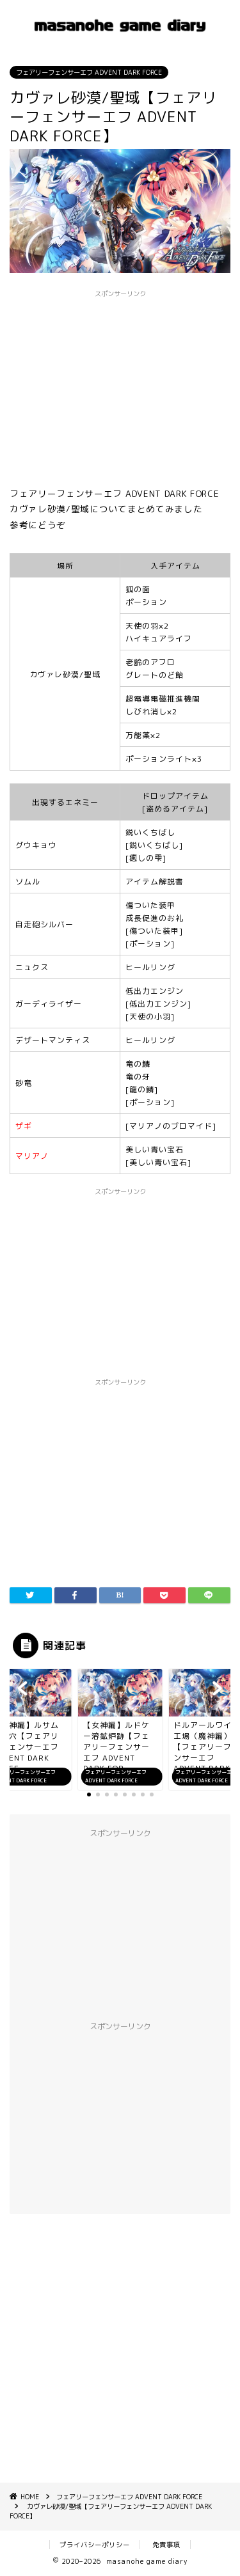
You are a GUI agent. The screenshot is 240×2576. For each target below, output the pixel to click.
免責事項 (166, 2544)
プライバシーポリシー (95, 2544)
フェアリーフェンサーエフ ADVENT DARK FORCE (89, 72)
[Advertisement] (120, 2343)
